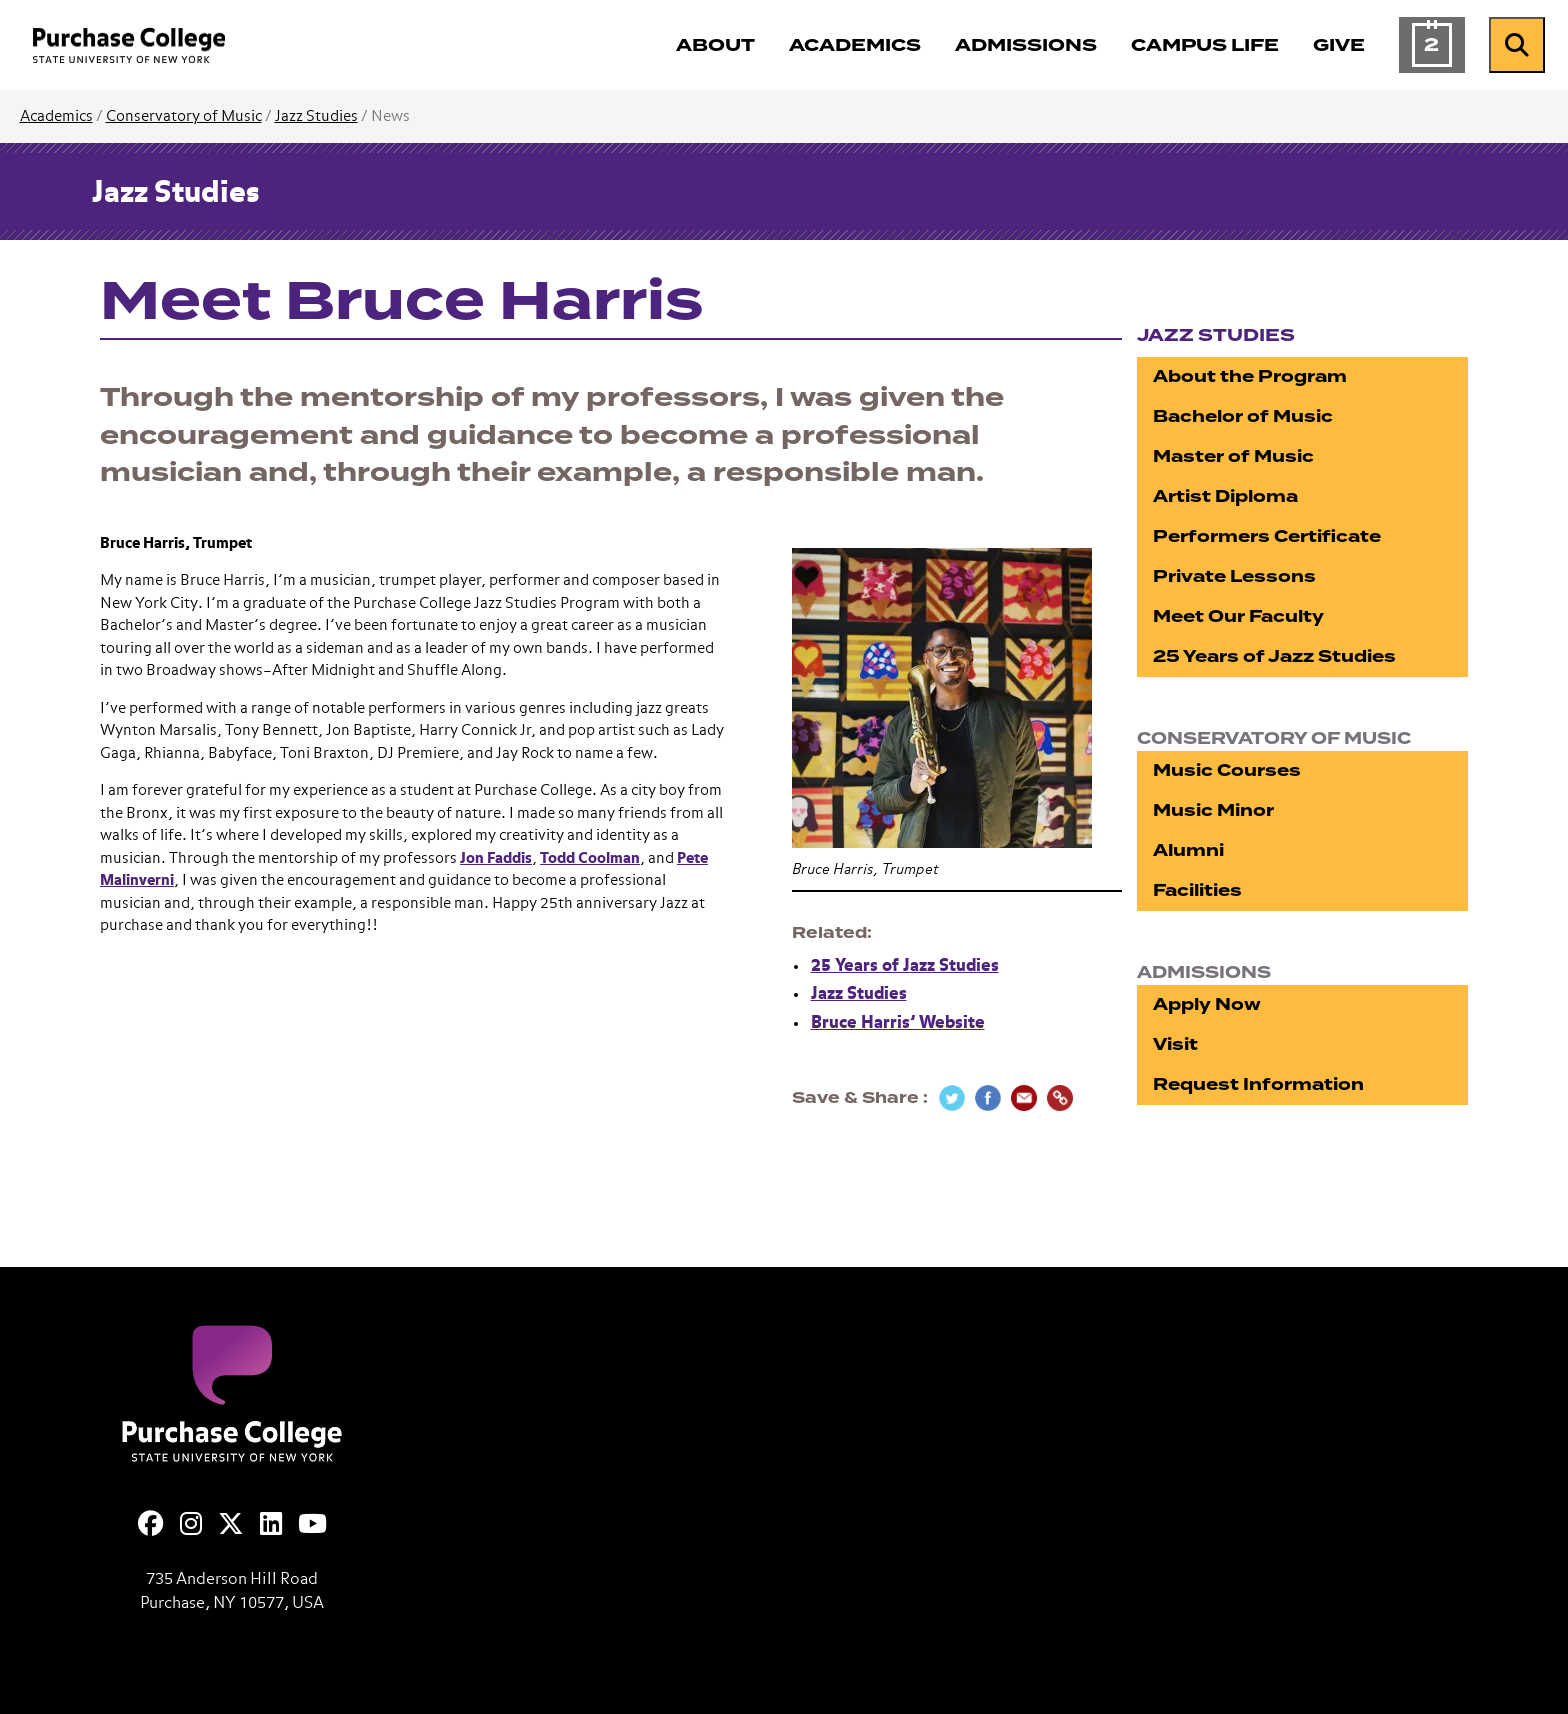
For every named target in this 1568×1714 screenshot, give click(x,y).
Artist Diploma (1225, 496)
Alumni (1188, 850)
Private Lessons (1234, 576)
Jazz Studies (316, 116)
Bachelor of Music (1243, 416)
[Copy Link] (1060, 1098)
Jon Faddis (496, 858)
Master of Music (1233, 456)
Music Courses (1227, 770)
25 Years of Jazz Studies (905, 966)
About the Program (1250, 376)
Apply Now (1207, 1004)
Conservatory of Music (184, 116)
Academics (56, 116)
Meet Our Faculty (1238, 616)
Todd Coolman (590, 858)
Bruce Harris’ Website (898, 1023)
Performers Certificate (1267, 536)
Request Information (1258, 1084)
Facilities (1197, 890)
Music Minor (1213, 810)
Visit (1175, 1044)
